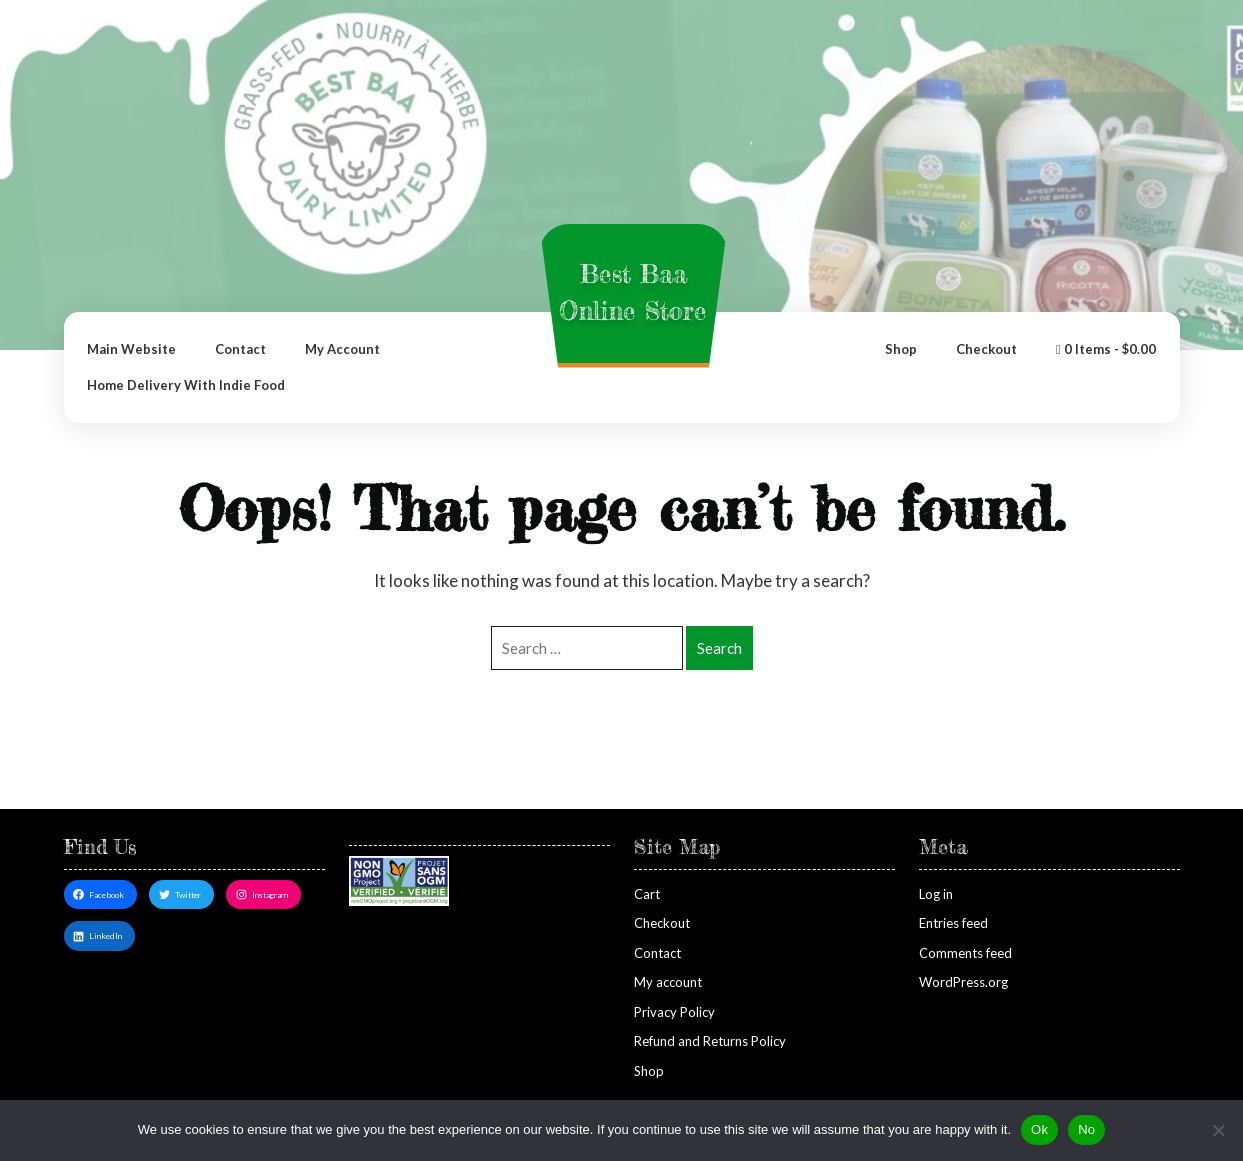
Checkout (986, 349)
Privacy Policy (674, 1012)
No (1086, 1129)
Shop (901, 349)
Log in (936, 894)
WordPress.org (963, 982)
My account (342, 349)
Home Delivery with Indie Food (186, 385)
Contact (240, 349)
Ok (1039, 1129)
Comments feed (965, 953)
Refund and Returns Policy (710, 1041)
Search (719, 648)
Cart (647, 894)
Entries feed (953, 923)
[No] (1218, 1130)
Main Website (131, 349)
